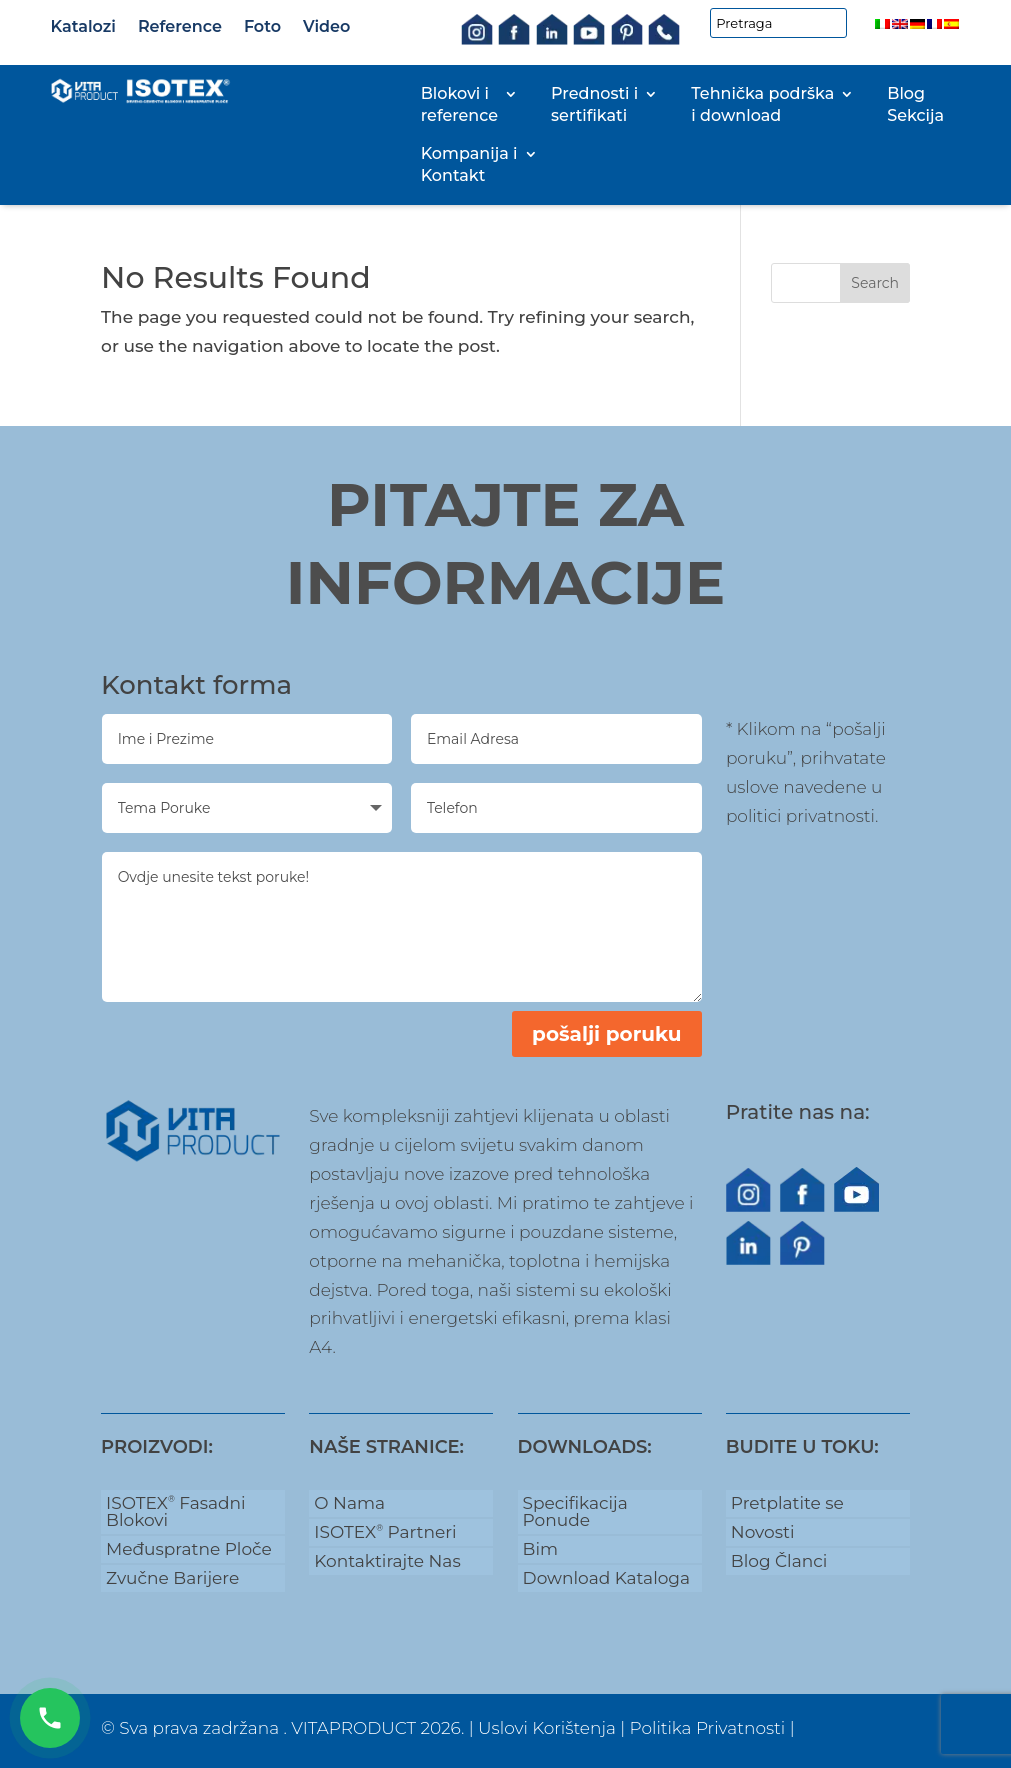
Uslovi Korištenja (547, 1728)
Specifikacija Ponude (575, 1511)
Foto (262, 26)
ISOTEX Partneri (385, 1532)
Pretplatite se (787, 1503)
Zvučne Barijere (172, 1578)
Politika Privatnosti (708, 1728)
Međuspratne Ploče (189, 1549)
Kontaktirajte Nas (387, 1561)
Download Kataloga (606, 1578)
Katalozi (83, 26)
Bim (540, 1549)
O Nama (349, 1503)
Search (875, 283)
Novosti (763, 1532)
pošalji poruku (607, 1034)
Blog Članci (779, 1561)
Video (326, 26)
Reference (180, 26)
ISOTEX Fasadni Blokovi (176, 1511)
